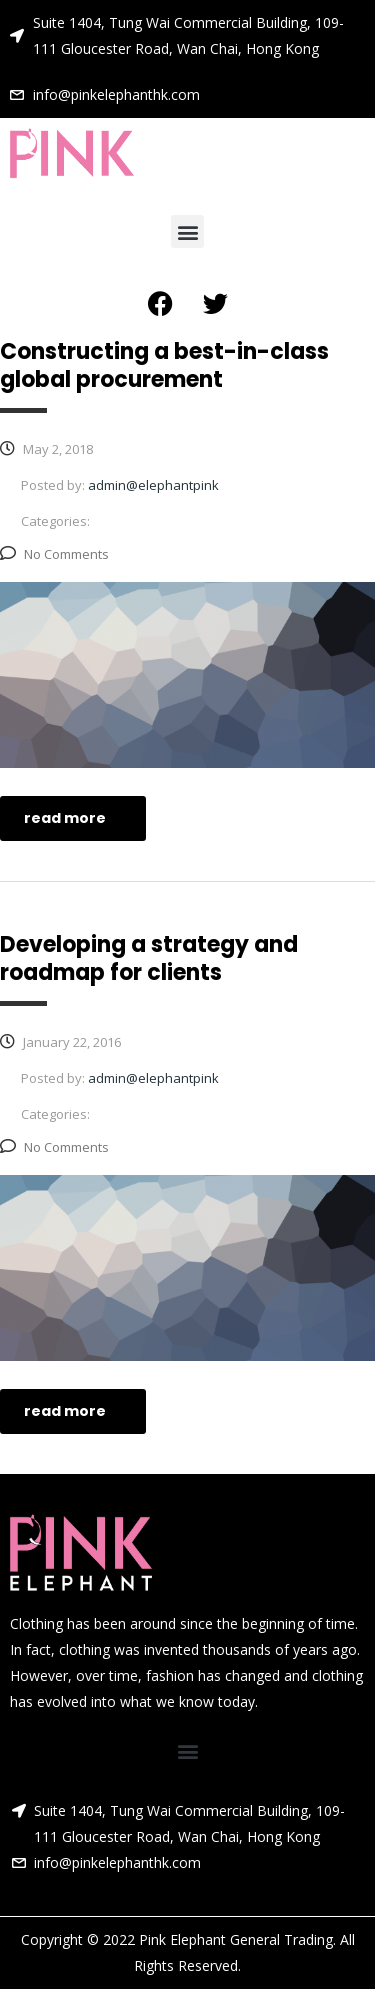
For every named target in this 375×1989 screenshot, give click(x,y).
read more (76, 818)
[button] (187, 231)
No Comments (54, 554)
